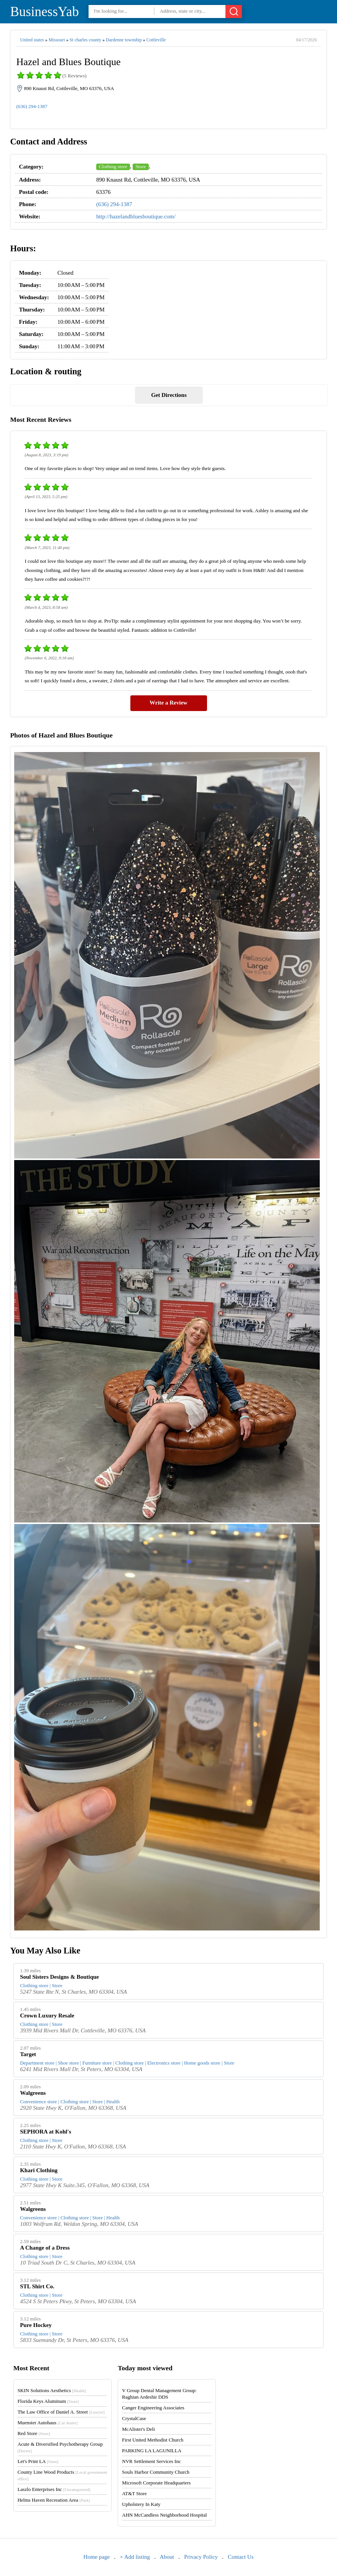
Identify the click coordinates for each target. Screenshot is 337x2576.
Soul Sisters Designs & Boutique (59, 1977)
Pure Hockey (36, 2325)
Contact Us (240, 2557)
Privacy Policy (201, 2557)
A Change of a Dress (45, 2248)
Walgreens (33, 2093)
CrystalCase (134, 2418)
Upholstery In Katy (141, 2504)
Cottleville (156, 40)
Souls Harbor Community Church (155, 2472)
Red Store (34, 2433)
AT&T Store (134, 2493)
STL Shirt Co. (37, 2286)
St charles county (85, 40)
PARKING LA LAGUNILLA (151, 2450)
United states (32, 40)
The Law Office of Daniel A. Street (61, 2412)
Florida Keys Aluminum (48, 2401)
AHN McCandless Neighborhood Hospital (164, 2515)
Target (28, 2054)
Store (140, 166)
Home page (97, 2557)
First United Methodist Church (152, 2440)
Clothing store (113, 166)
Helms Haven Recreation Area (54, 2500)
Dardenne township (124, 40)
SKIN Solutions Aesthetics (52, 2390)
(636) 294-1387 (31, 106)
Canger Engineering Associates (153, 2407)
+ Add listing (135, 2557)
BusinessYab (44, 11)
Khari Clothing (39, 2170)
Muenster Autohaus (48, 2422)
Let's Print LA (38, 2461)
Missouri (57, 40)
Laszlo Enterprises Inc (54, 2489)
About (166, 2557)
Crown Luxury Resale (47, 2015)
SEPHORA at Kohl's (45, 2132)
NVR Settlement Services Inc (151, 2461)
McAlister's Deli (138, 2429)
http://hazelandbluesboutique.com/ (136, 216)
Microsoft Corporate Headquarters (156, 2483)
